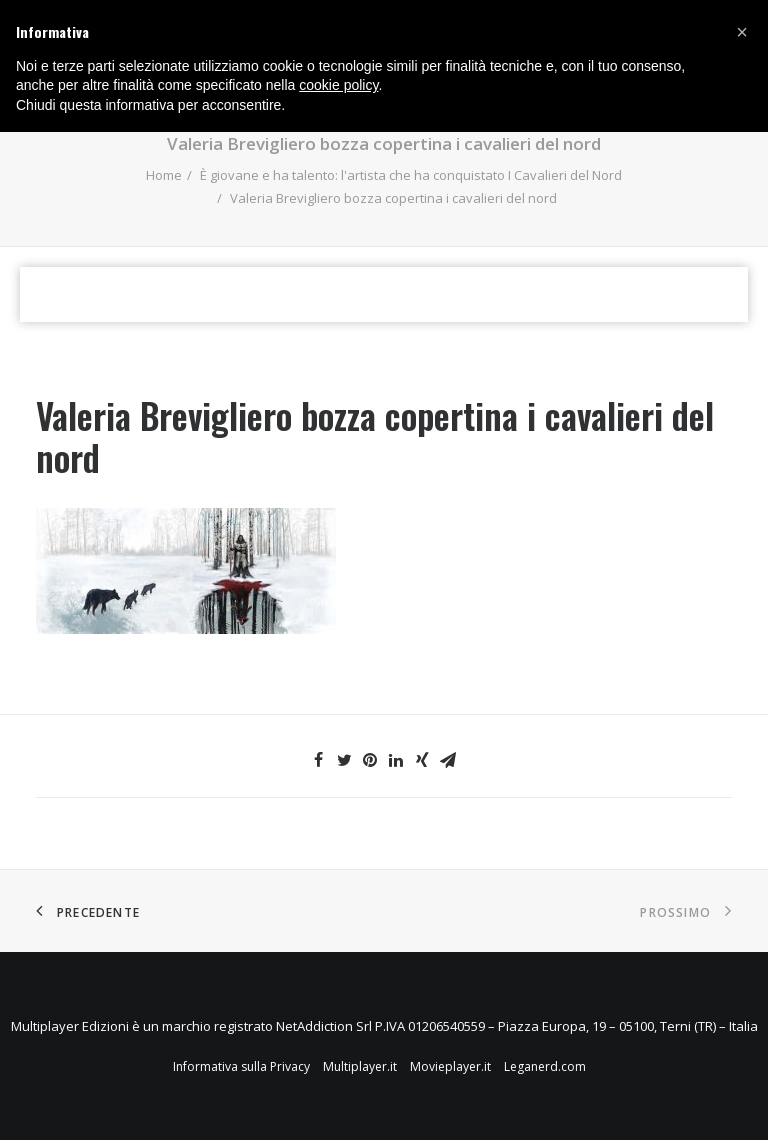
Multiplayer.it (360, 1066)
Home (164, 175)
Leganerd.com (545, 1066)
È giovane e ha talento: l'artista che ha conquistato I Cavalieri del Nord (411, 175)
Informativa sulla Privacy (241, 1066)
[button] (742, 32)
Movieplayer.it (450, 1066)
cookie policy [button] (338, 85)
